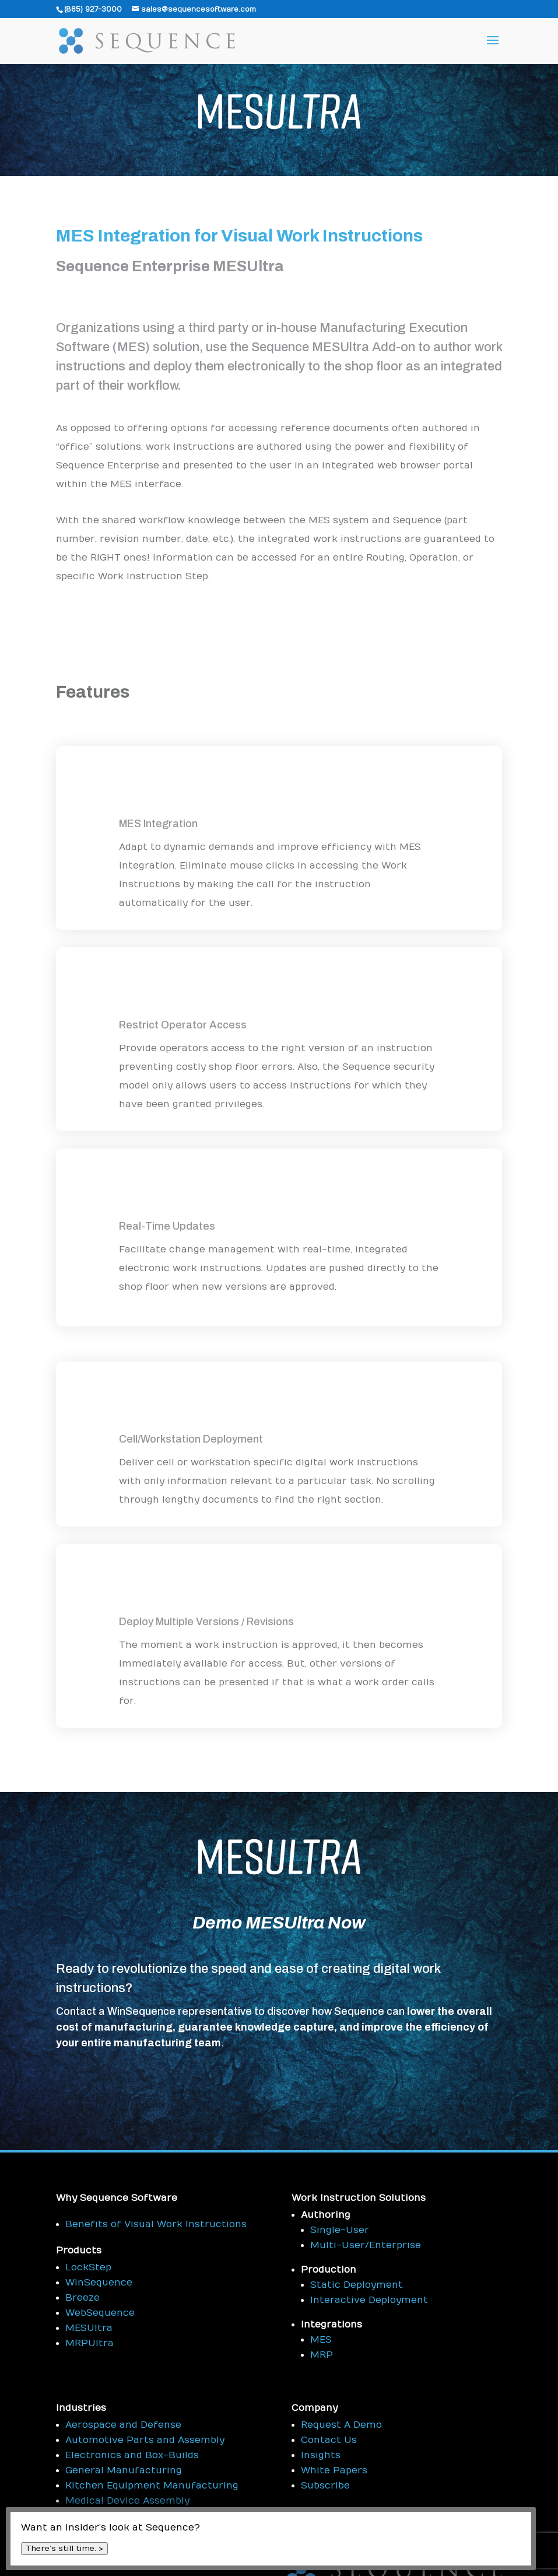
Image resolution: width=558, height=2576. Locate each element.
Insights (321, 2455)
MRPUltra (89, 2343)
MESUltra (89, 2328)
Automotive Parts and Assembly (144, 2440)
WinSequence (98, 2282)
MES (321, 2339)
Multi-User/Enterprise (365, 2245)
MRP (321, 2355)
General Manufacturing (123, 2470)
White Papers (334, 2470)
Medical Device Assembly (127, 2501)
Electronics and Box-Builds (132, 2455)
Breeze (82, 2297)
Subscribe (325, 2485)
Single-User (339, 2230)
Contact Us (329, 2440)
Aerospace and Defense (123, 2425)
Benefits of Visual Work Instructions (156, 2224)
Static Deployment (356, 2285)
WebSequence (100, 2313)
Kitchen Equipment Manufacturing (151, 2485)
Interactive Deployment (369, 2300)
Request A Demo (341, 2425)
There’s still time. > (64, 2548)
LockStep (88, 2267)
